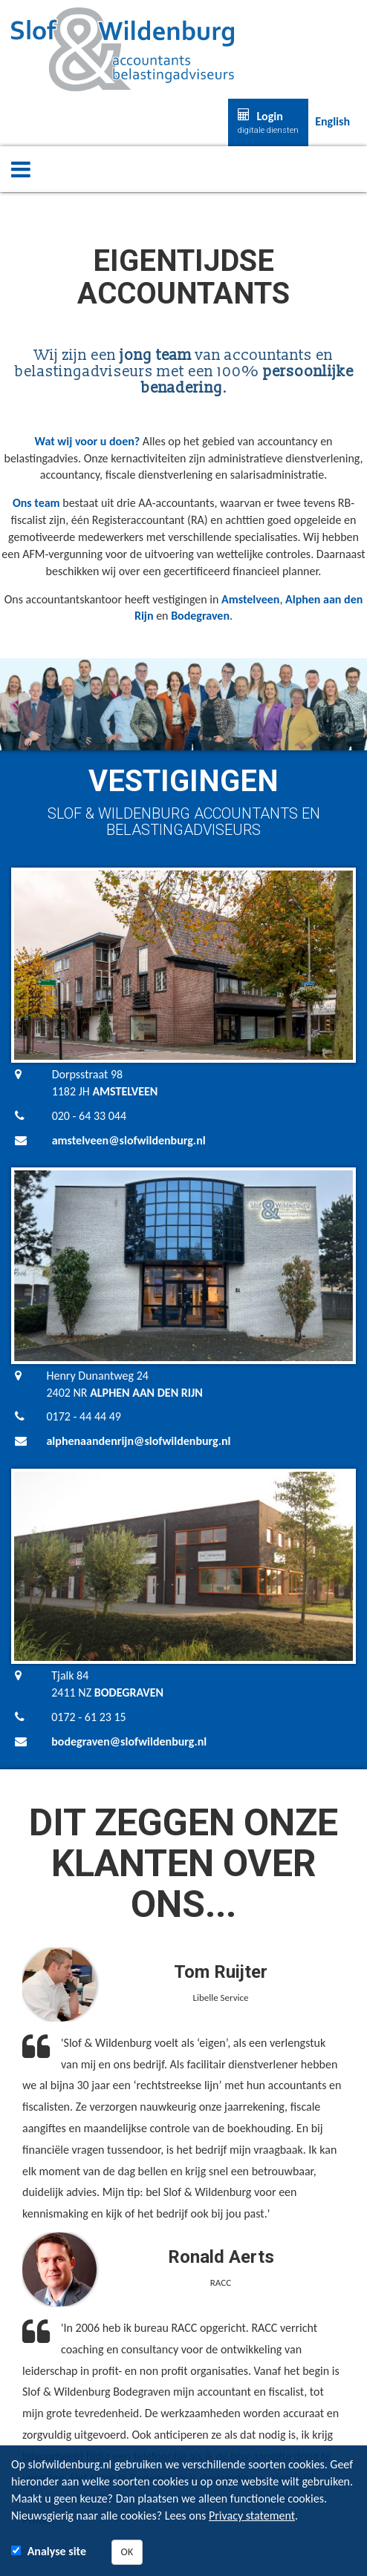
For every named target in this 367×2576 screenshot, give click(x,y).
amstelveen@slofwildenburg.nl (129, 1140)
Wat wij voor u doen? (87, 441)
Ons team (36, 503)
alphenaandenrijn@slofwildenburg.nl (138, 1441)
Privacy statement (252, 2515)
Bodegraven (200, 616)
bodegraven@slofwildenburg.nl (129, 1741)
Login (268, 122)
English (332, 121)
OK (127, 2552)
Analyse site (56, 2551)
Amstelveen (250, 599)
